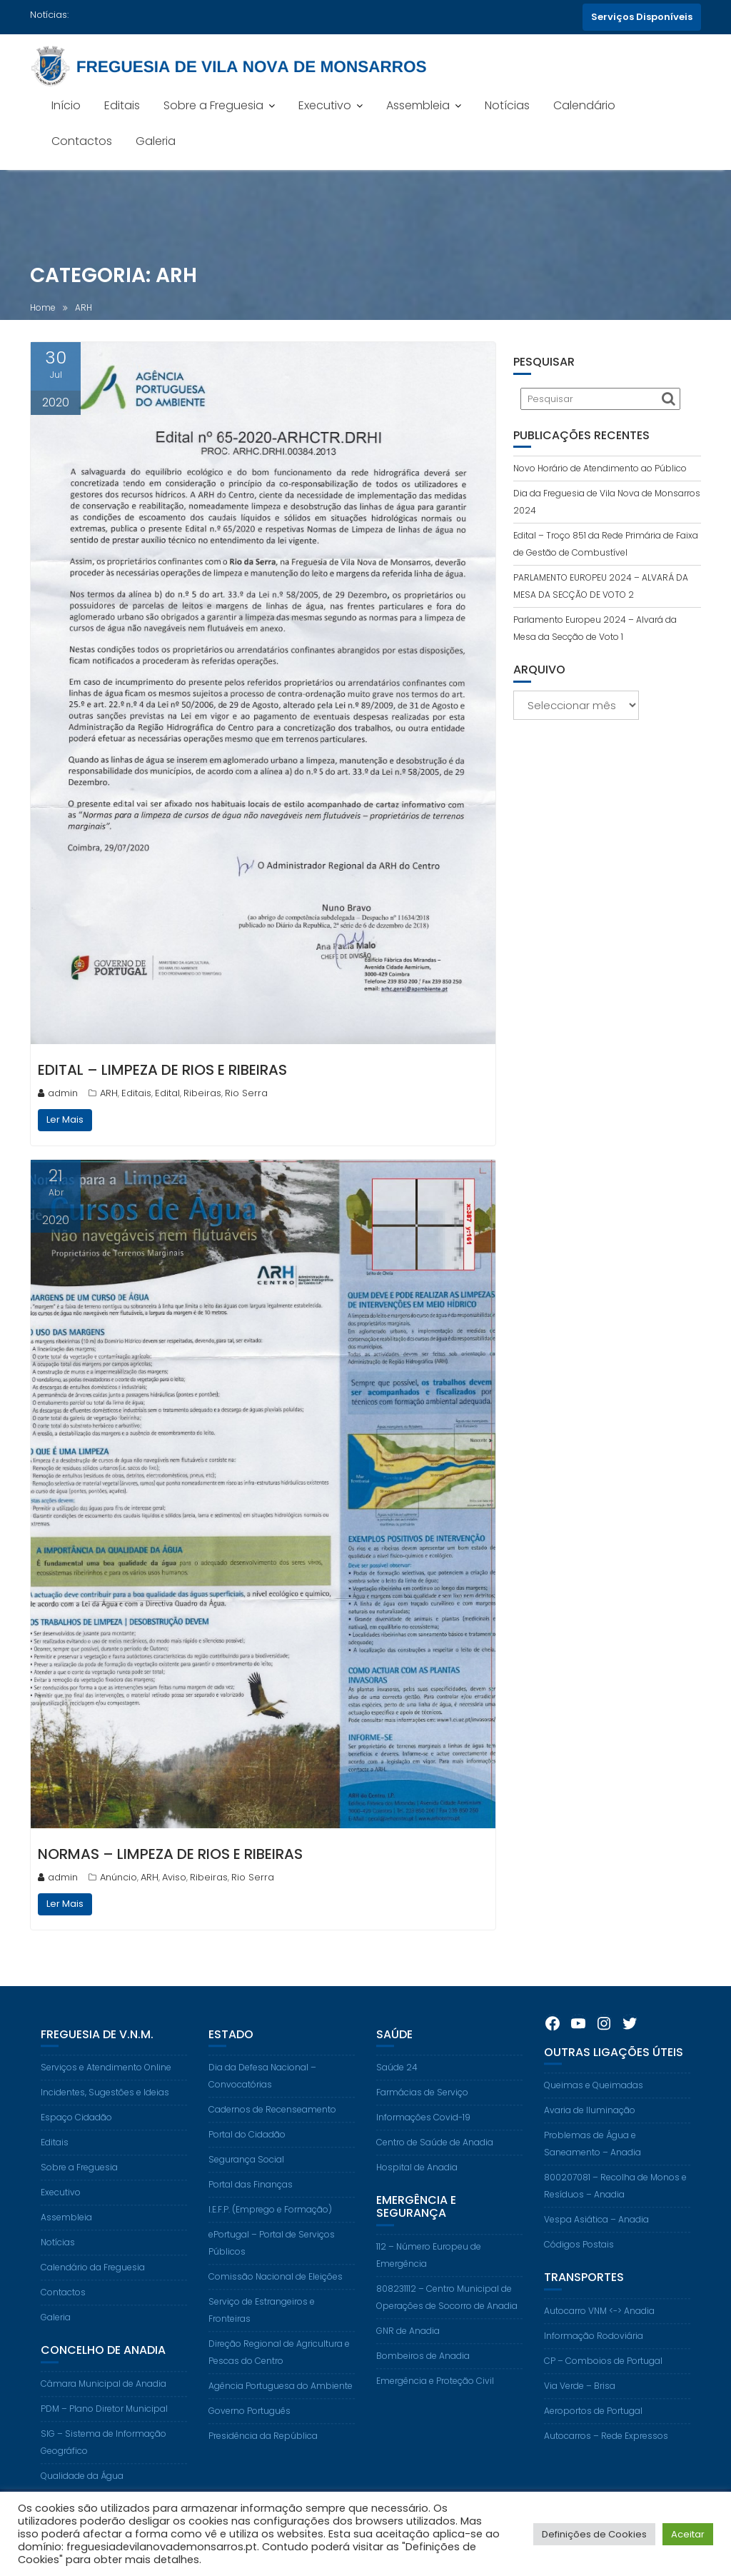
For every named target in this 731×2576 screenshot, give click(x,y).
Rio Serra (246, 1093)
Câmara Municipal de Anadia (103, 2398)
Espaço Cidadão (76, 2133)
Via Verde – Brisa (579, 2401)
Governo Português (249, 2426)
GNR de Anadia (408, 2346)
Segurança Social (246, 2175)
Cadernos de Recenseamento (272, 2125)
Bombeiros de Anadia (423, 2371)
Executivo (324, 105)
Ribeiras (202, 1093)
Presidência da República (263, 2451)
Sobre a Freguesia (213, 105)
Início (66, 105)
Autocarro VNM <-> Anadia (599, 2326)
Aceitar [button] (688, 2534)
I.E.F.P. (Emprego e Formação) (270, 2225)
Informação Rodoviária (593, 2351)
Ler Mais (65, 1119)
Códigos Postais (579, 2260)
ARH (109, 1093)
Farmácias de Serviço (422, 2108)
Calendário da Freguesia (93, 2283)
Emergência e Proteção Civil (435, 2396)
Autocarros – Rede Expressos (606, 2451)
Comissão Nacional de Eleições (275, 2292)
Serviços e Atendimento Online (106, 2083)
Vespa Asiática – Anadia (596, 2235)
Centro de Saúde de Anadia (434, 2158)
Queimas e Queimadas (593, 2101)
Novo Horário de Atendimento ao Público (600, 468)
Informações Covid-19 (423, 2133)
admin (58, 1093)
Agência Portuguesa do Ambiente (280, 2401)
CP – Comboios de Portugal (603, 2376)
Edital (167, 1093)
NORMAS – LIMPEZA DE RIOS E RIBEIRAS (170, 1854)
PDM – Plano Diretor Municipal (104, 2423)
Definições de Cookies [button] (594, 2534)
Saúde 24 (397, 2083)
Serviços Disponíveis (641, 17)
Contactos (81, 141)
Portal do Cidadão (247, 2150)
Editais (122, 105)
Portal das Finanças (250, 2200)
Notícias (507, 105)
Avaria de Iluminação (589, 2126)
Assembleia (418, 105)
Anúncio (118, 1877)
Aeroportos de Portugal (593, 2426)
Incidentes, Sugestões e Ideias (105, 2108)
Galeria (156, 141)
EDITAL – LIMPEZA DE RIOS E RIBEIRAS (162, 1070)
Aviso (174, 1877)
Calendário (584, 105)
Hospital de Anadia (417, 2183)
